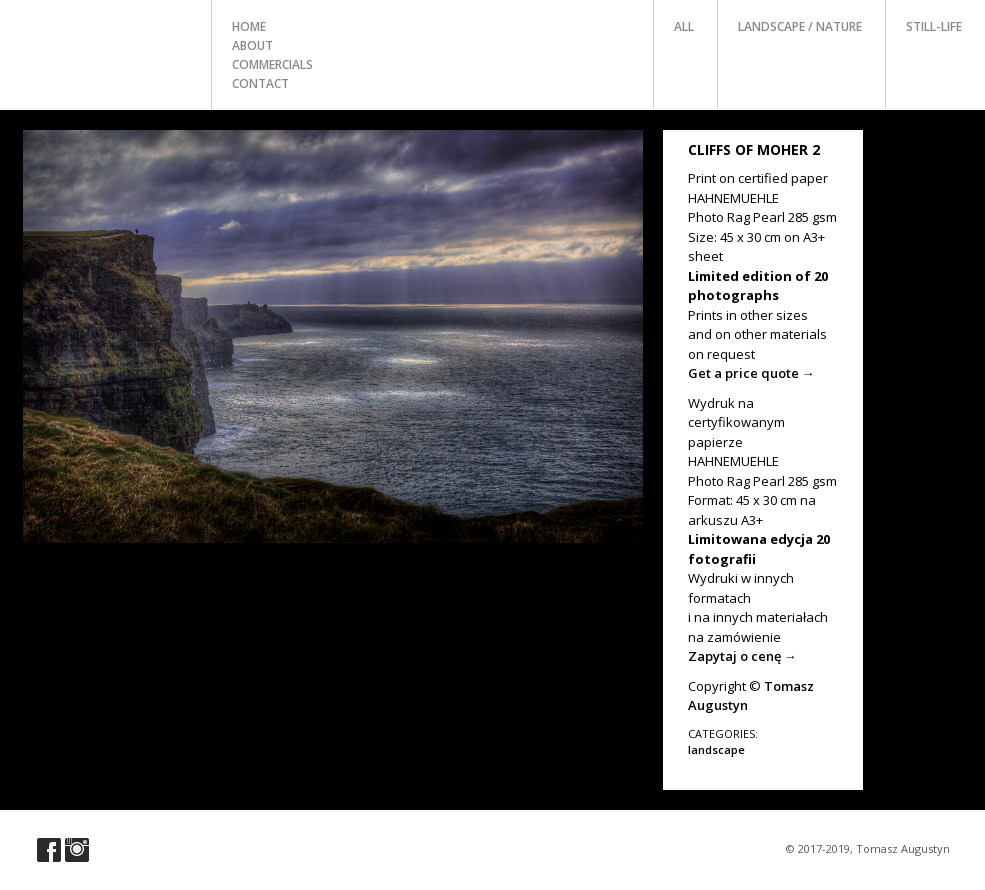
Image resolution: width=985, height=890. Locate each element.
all (684, 26)
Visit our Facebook (49, 850)
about (252, 45)
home (249, 26)
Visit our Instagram (77, 850)
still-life (934, 26)
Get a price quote (751, 373)
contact (260, 83)
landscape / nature (800, 26)
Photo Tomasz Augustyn (106, 44)
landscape (716, 749)
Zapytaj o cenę (742, 656)
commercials (272, 64)
